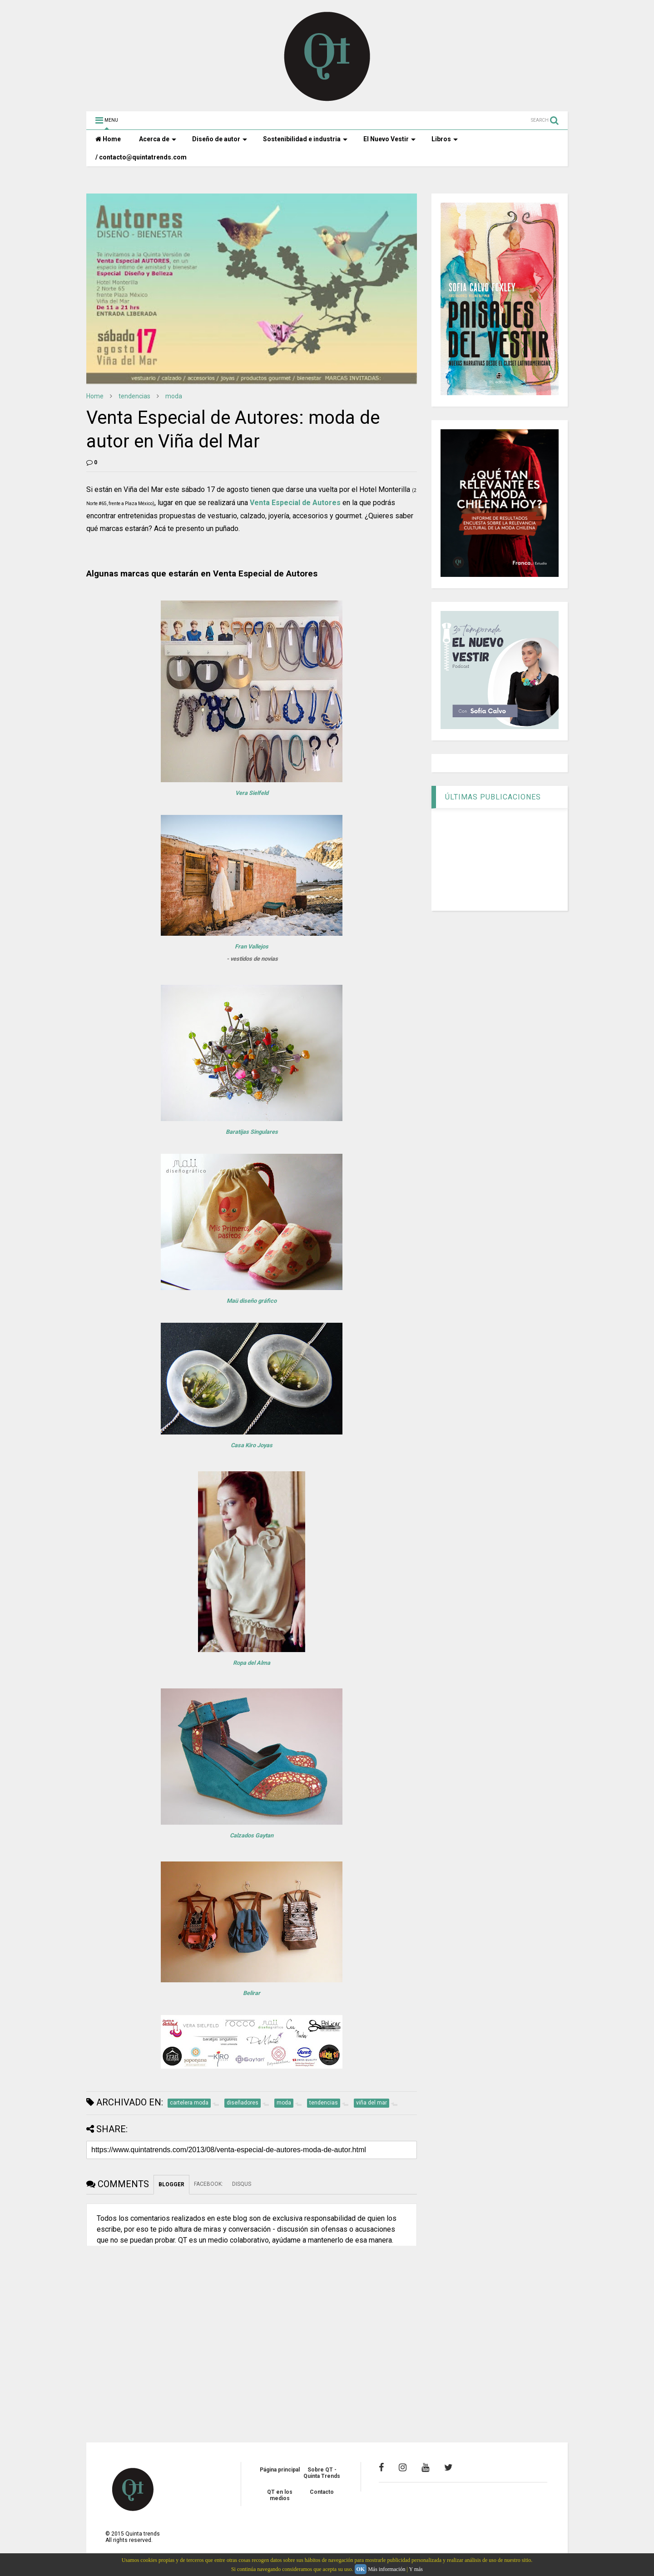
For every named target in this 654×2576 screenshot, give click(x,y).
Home (108, 139)
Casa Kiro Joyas (251, 1445)
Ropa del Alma (251, 1662)
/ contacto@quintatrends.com (141, 157)
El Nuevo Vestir (389, 139)
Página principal (280, 2470)
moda (173, 396)
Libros (444, 139)
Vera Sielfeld (251, 792)
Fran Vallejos (251, 946)
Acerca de (157, 139)
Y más (416, 2569)
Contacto (322, 2492)
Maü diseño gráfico (252, 1300)
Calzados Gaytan (251, 1835)
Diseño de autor (219, 139)
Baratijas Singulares (252, 1131)
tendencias (134, 396)
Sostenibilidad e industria (305, 139)
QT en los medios (279, 2495)
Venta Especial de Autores (295, 502)
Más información (386, 2569)
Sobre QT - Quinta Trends (321, 2473)
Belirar (251, 1993)
